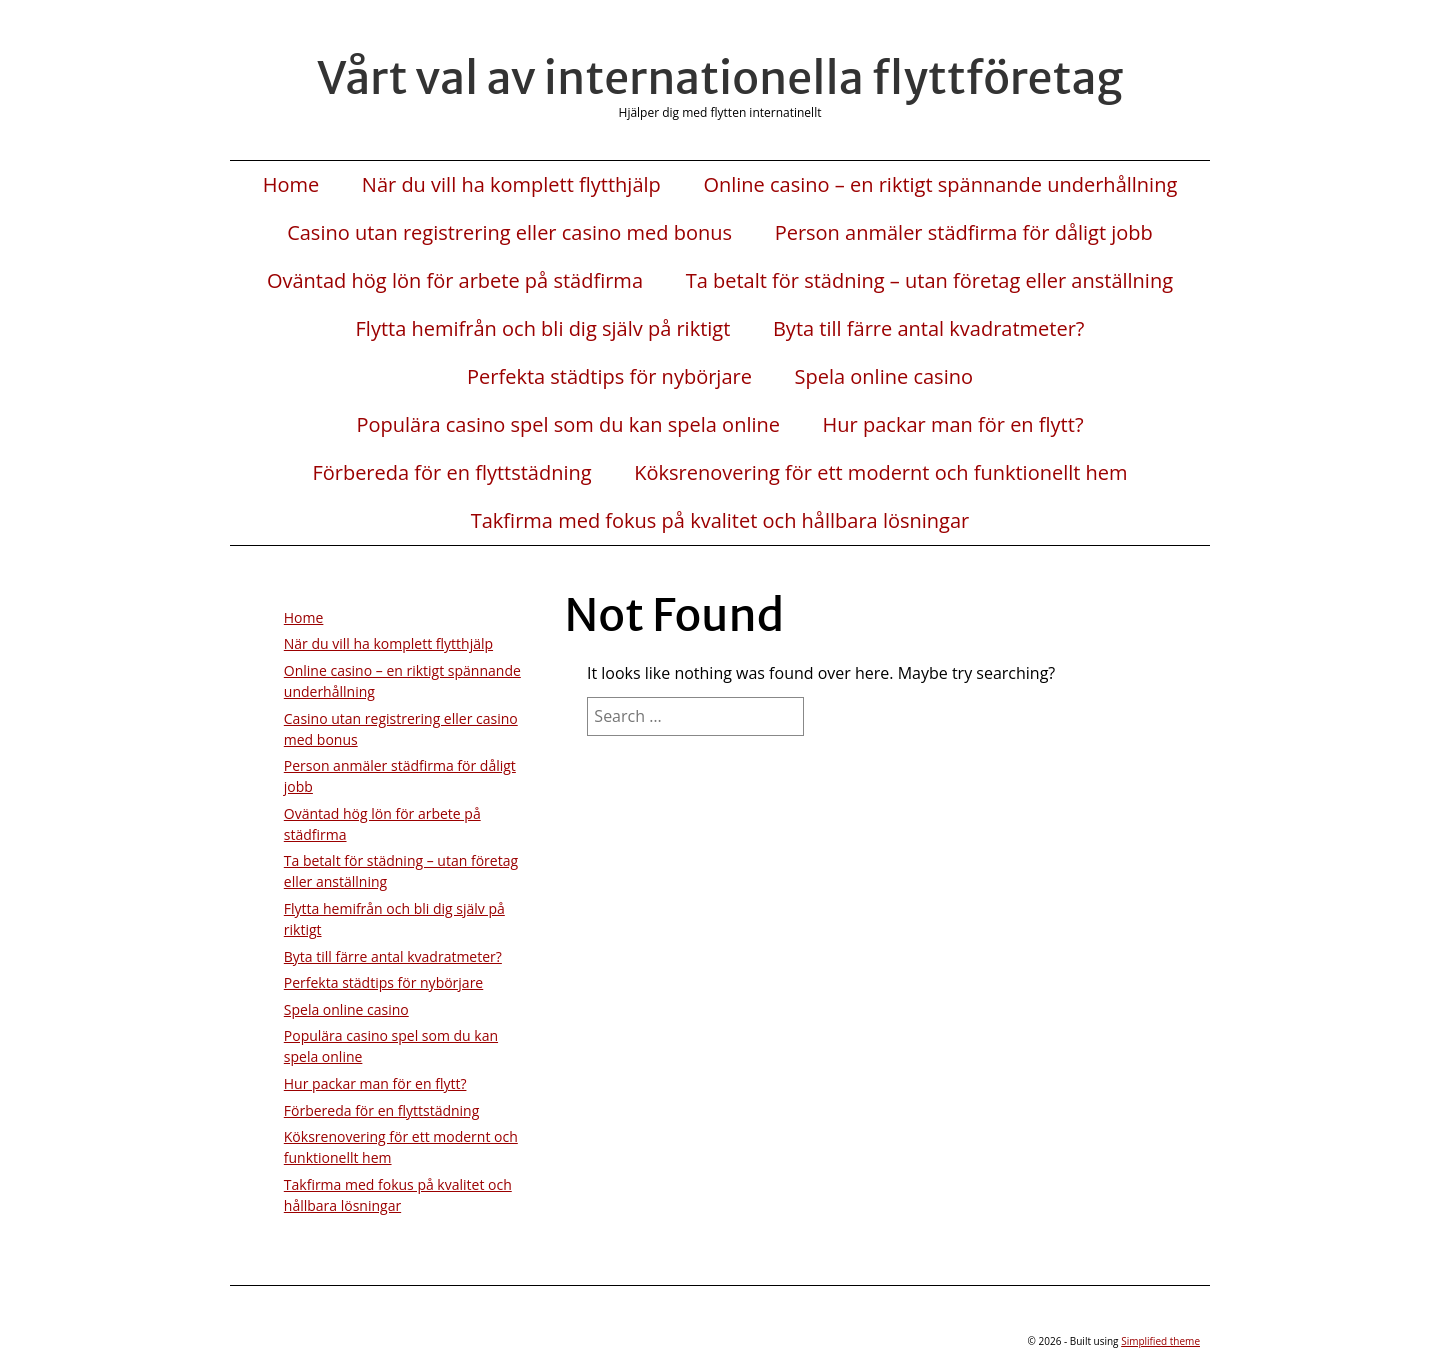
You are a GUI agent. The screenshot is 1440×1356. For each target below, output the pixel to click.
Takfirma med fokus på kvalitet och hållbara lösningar (720, 521)
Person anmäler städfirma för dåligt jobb (964, 233)
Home (291, 185)
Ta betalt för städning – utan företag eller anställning (929, 281)
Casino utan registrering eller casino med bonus (509, 233)
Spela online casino (884, 377)
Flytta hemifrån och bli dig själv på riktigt (543, 329)
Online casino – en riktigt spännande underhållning (940, 185)
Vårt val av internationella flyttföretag (720, 78)
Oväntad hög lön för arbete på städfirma (455, 281)
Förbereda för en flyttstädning (451, 473)
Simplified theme (1160, 1341)
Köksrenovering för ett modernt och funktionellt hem (880, 473)
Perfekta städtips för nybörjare (609, 377)
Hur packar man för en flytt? (953, 425)
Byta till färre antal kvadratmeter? (929, 329)
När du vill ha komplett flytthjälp (511, 185)
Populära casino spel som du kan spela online (568, 425)
